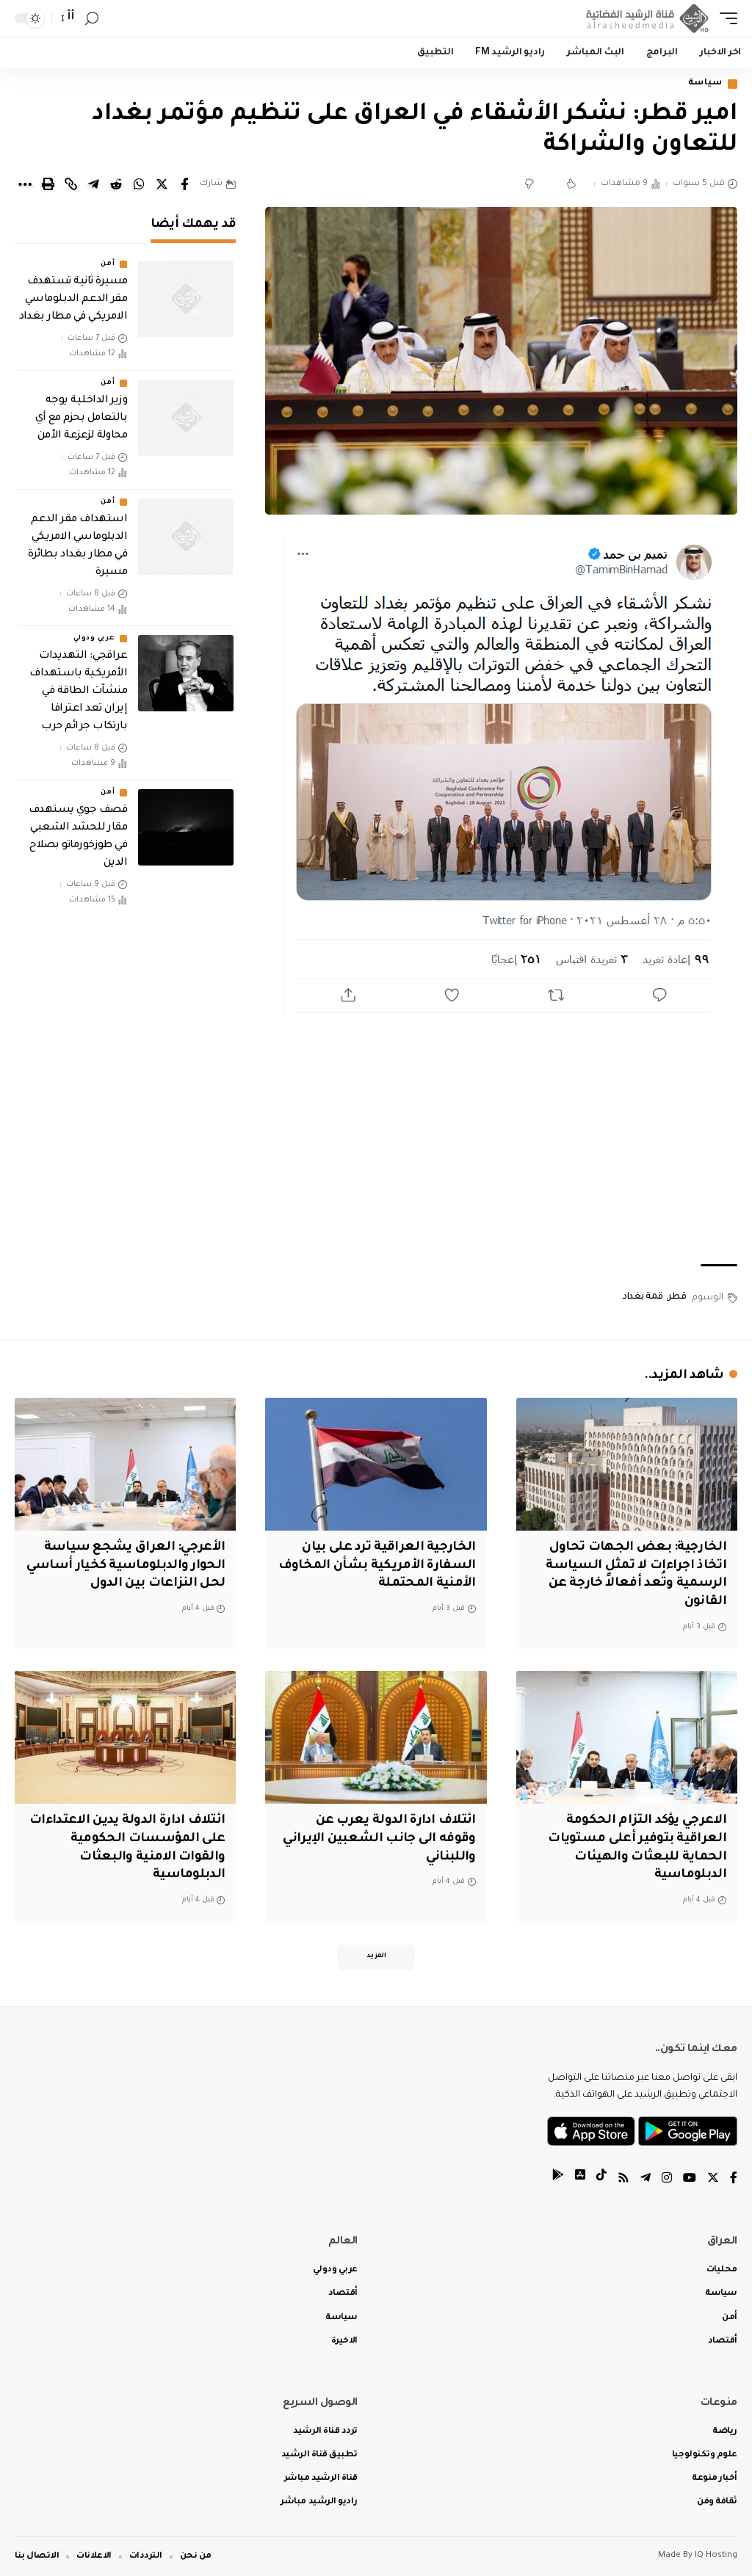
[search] (92, 18)
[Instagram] (667, 2180)
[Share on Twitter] (161, 184)
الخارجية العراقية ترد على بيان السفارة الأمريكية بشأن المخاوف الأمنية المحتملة (377, 1566)
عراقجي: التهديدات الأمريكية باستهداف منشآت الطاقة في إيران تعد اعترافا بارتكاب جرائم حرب (78, 691)
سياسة (705, 84)
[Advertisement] (501, 1139)
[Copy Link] (70, 184)
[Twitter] (713, 2180)
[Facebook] (733, 2180)
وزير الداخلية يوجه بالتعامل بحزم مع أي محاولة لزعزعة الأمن (81, 418)
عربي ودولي (94, 638)
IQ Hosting (716, 2556)
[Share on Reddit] (116, 184)
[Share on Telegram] (93, 184)
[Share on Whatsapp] (139, 184)
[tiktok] (601, 2180)
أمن (108, 264)
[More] (25, 184)
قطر (677, 1297)
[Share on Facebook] (184, 184)
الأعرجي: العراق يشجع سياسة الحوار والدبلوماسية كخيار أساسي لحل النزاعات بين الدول (125, 1566)
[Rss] (623, 2180)
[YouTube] (689, 2180)
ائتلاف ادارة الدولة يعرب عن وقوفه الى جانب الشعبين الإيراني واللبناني (379, 1839)
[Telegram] (645, 2180)
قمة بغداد (643, 1297)
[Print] (47, 184)
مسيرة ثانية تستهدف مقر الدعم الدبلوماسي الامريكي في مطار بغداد (73, 299)
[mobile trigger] (724, 18)
